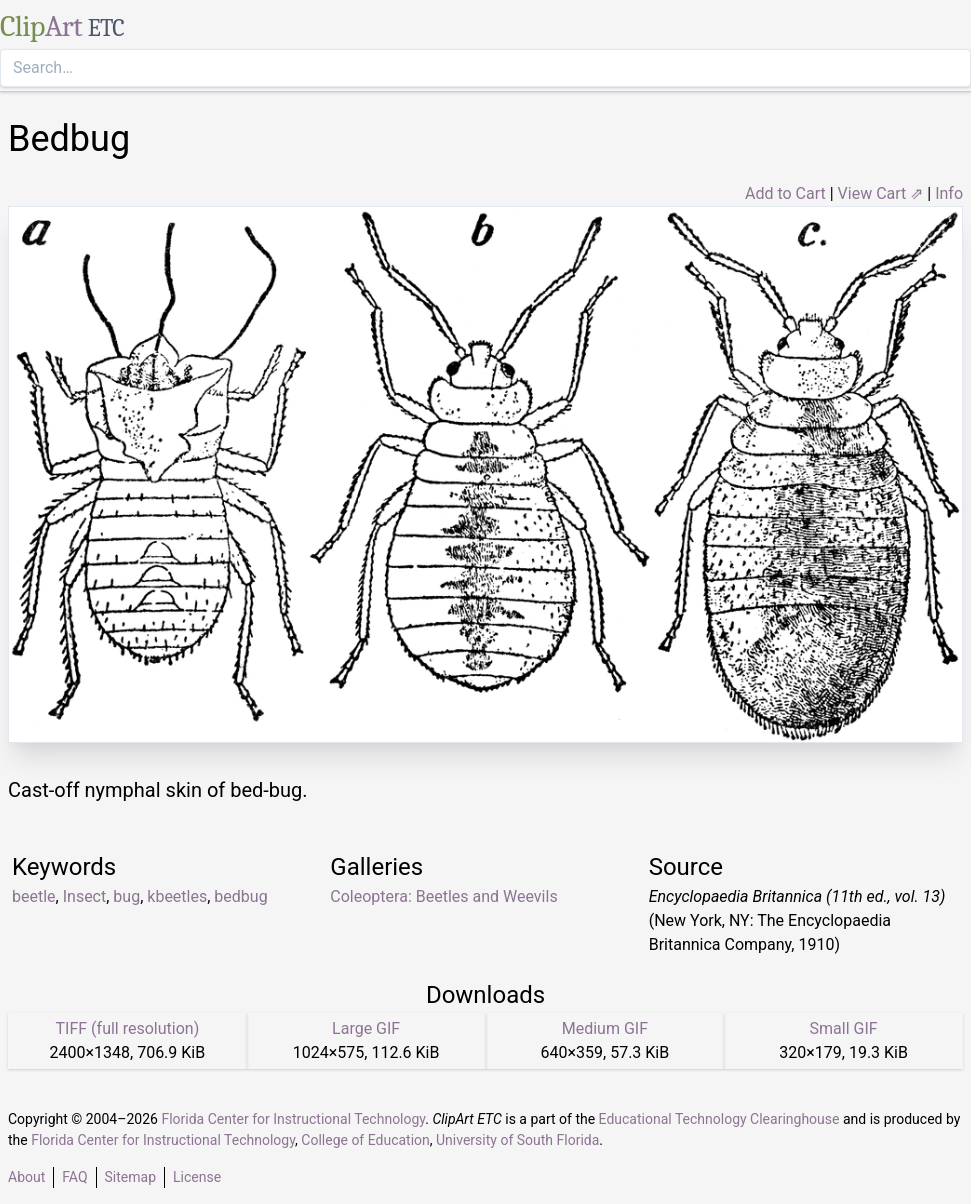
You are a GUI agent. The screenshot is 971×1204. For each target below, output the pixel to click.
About (26, 1177)
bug (126, 896)
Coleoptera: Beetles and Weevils (443, 896)
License (197, 1177)
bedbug (240, 896)
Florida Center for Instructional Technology (293, 1119)
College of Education (365, 1140)
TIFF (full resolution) (128, 1028)
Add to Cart (785, 193)
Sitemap (130, 1177)
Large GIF (366, 1028)
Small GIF (844, 1028)
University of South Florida (517, 1140)
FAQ (74, 1177)
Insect (85, 896)
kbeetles (177, 896)
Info (949, 193)
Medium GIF (605, 1028)
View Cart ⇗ (881, 193)
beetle (34, 896)
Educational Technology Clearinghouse (719, 1119)
